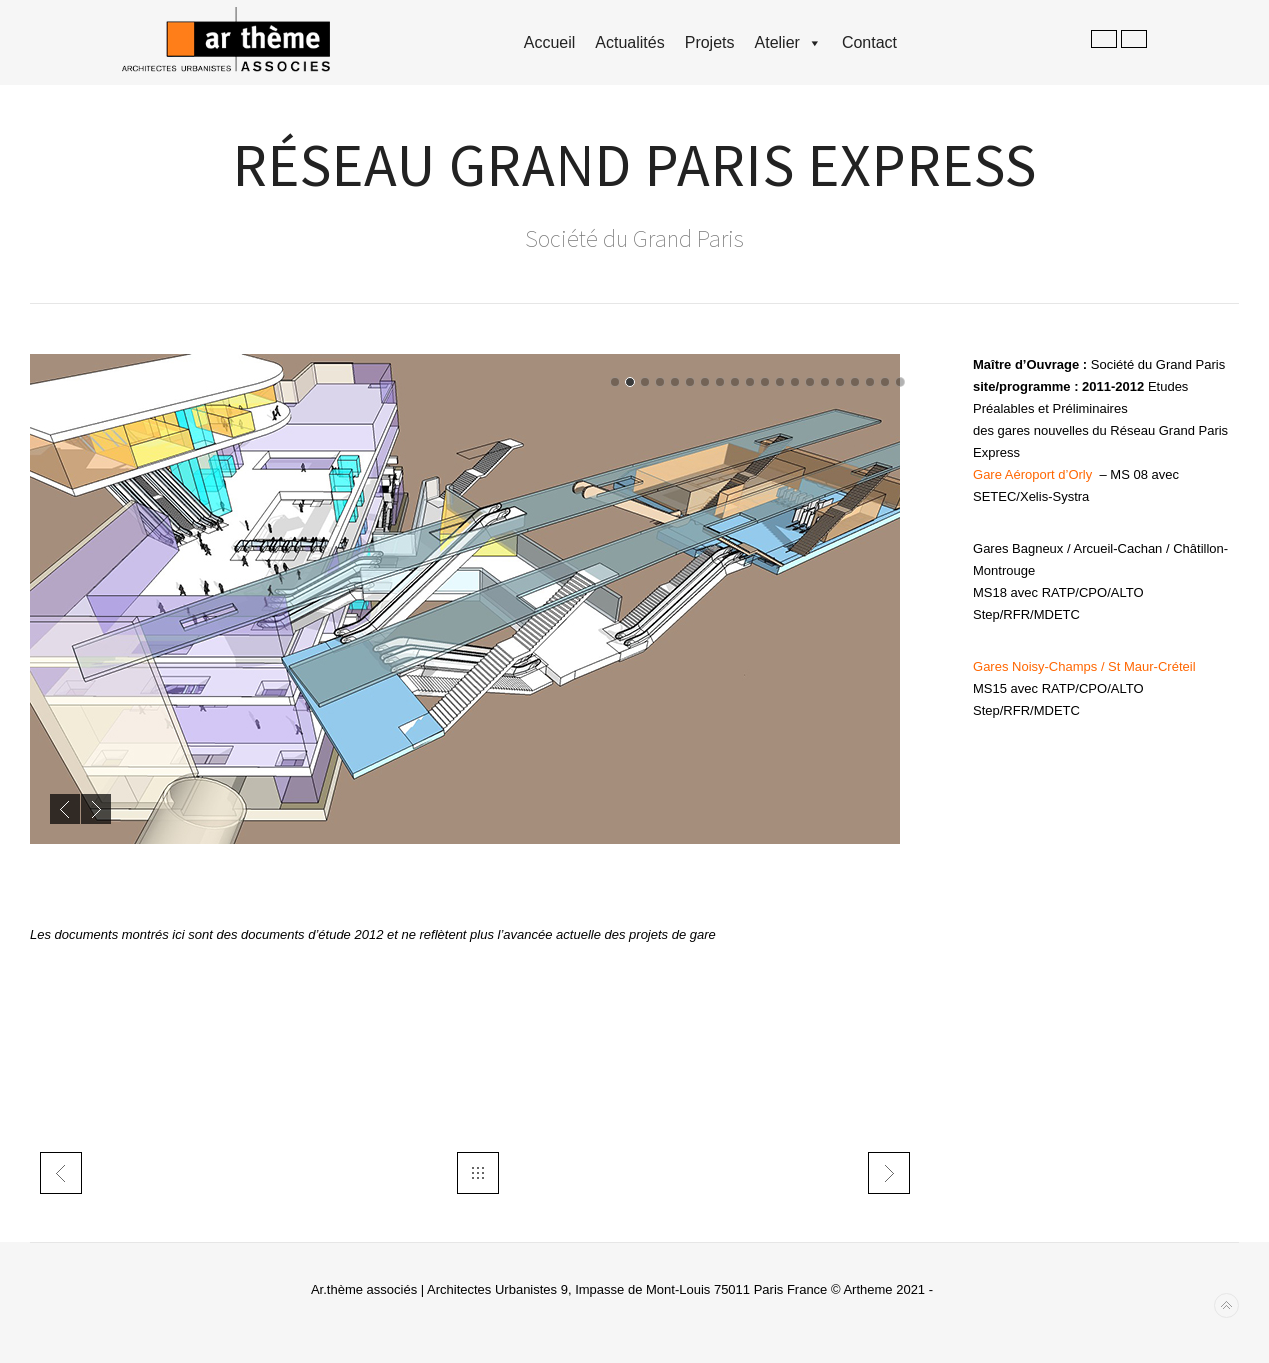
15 (825, 382)
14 (810, 382)
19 (885, 382)
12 (780, 382)
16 (840, 382)
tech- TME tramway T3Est (61, 1173)
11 (765, 382)
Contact (869, 42)
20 (900, 382)
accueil (550, 42)
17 (855, 382)
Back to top (1226, 1305)
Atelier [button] (788, 42)
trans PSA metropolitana (889, 1173)
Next (96, 809)
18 (870, 382)
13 (795, 382)
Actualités (629, 42)
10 (750, 382)
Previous (65, 809)
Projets (710, 42)
